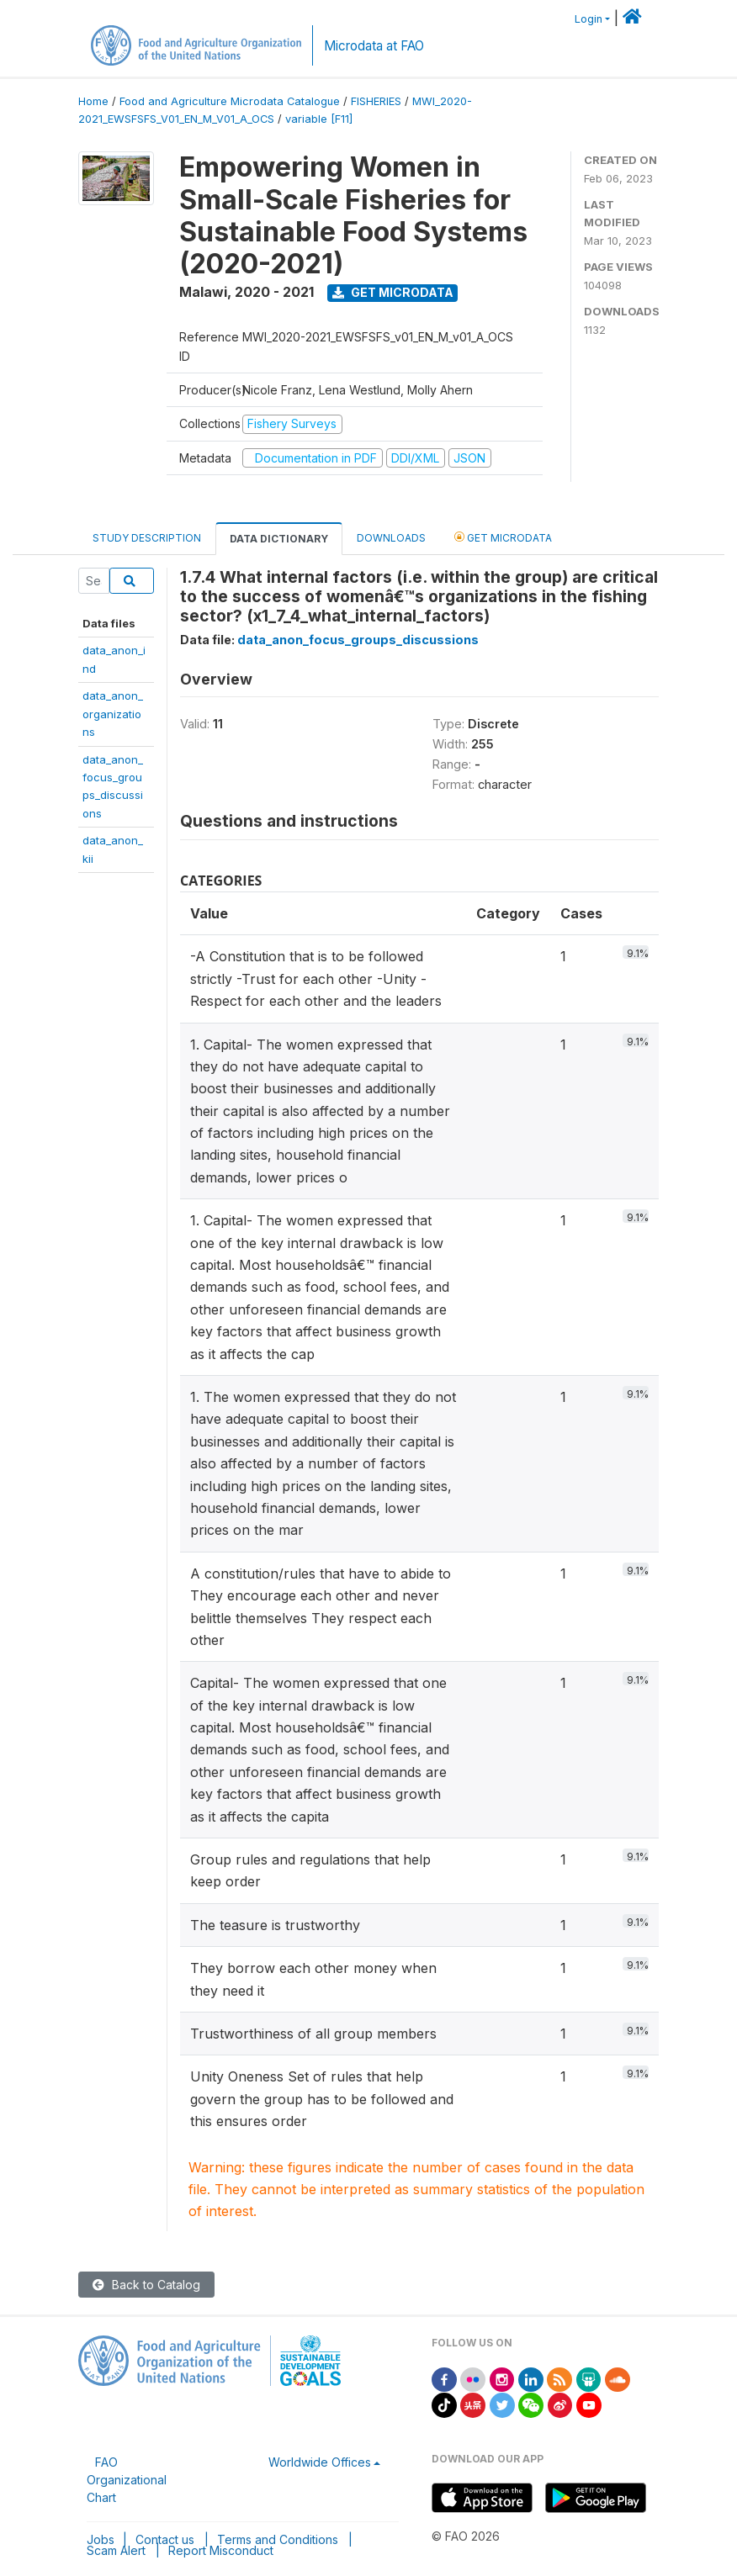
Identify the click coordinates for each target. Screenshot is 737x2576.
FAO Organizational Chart (127, 2480)
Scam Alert (116, 2550)
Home (93, 101)
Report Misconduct (220, 2550)
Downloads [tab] (391, 538)
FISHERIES (376, 101)
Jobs (100, 2539)
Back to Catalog (146, 2284)
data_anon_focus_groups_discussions (358, 639)
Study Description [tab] (147, 538)
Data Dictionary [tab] (279, 538)
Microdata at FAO (374, 46)
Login (588, 19)
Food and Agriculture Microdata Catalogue (229, 101)
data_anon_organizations (112, 713)
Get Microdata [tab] (503, 537)
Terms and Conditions (277, 2539)
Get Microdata (392, 292)
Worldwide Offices (319, 2462)
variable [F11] (319, 119)
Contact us (164, 2539)
